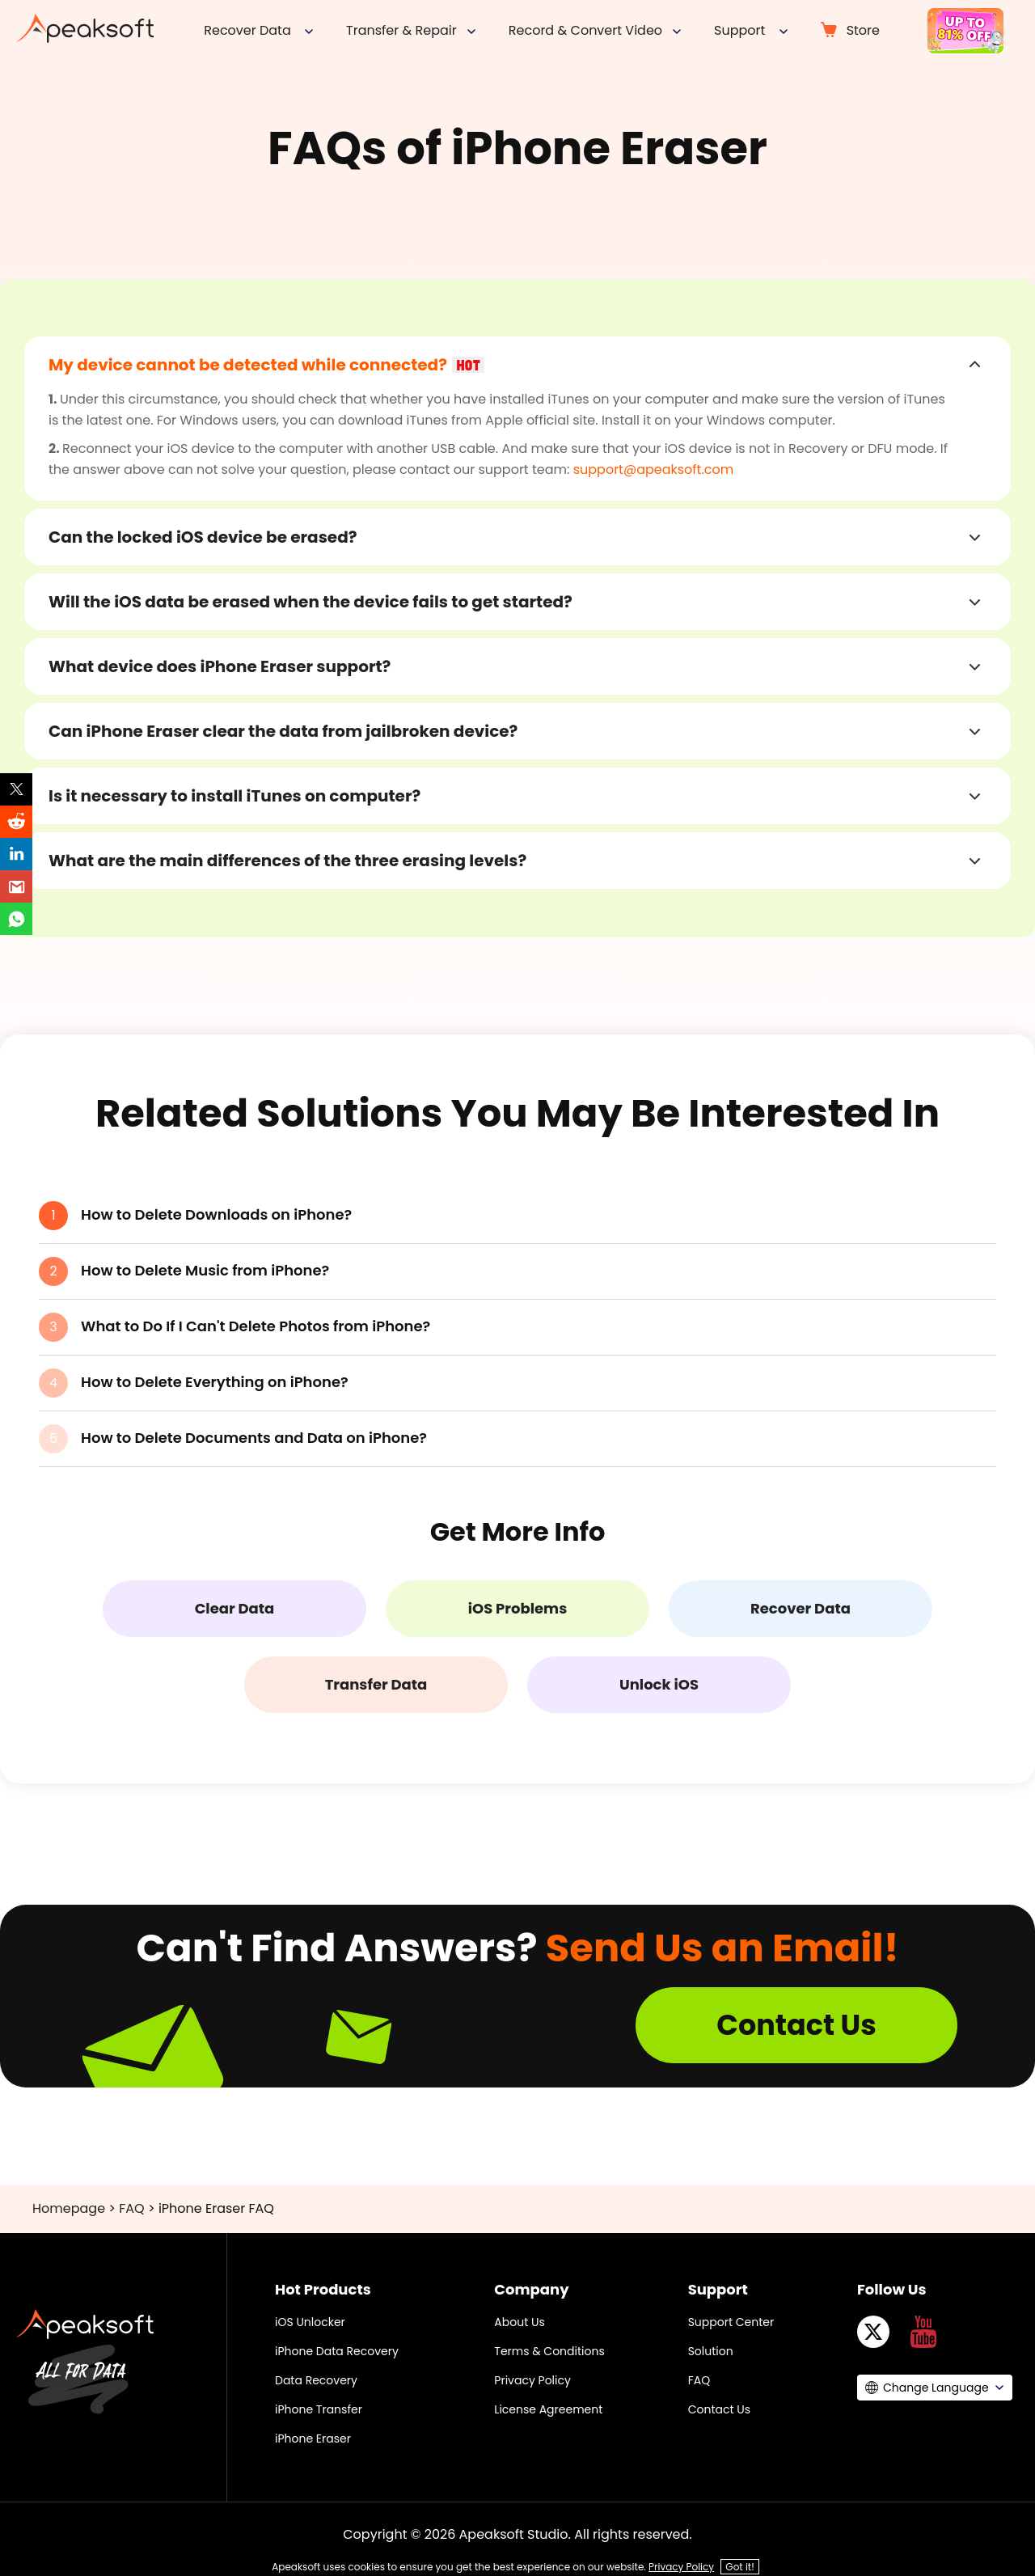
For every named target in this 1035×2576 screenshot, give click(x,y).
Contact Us (796, 2025)
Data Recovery (316, 2380)
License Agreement (548, 2409)
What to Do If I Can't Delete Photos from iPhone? (255, 1326)
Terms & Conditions (549, 2351)
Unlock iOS (659, 1684)
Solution (710, 2351)
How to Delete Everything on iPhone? (215, 1382)
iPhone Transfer (318, 2409)
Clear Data (235, 1608)
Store (863, 30)
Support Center (731, 2322)
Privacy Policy (532, 2380)
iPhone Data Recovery (337, 2351)
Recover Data (800, 1608)
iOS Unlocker (310, 2322)
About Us (519, 2322)
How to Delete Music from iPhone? (205, 1270)
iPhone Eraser (313, 2438)
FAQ (131, 2208)
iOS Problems (517, 1608)
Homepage (68, 2208)
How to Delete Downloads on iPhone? (216, 1214)
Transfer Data (376, 1684)
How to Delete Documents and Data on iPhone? (254, 1438)
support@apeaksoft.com (653, 469)
